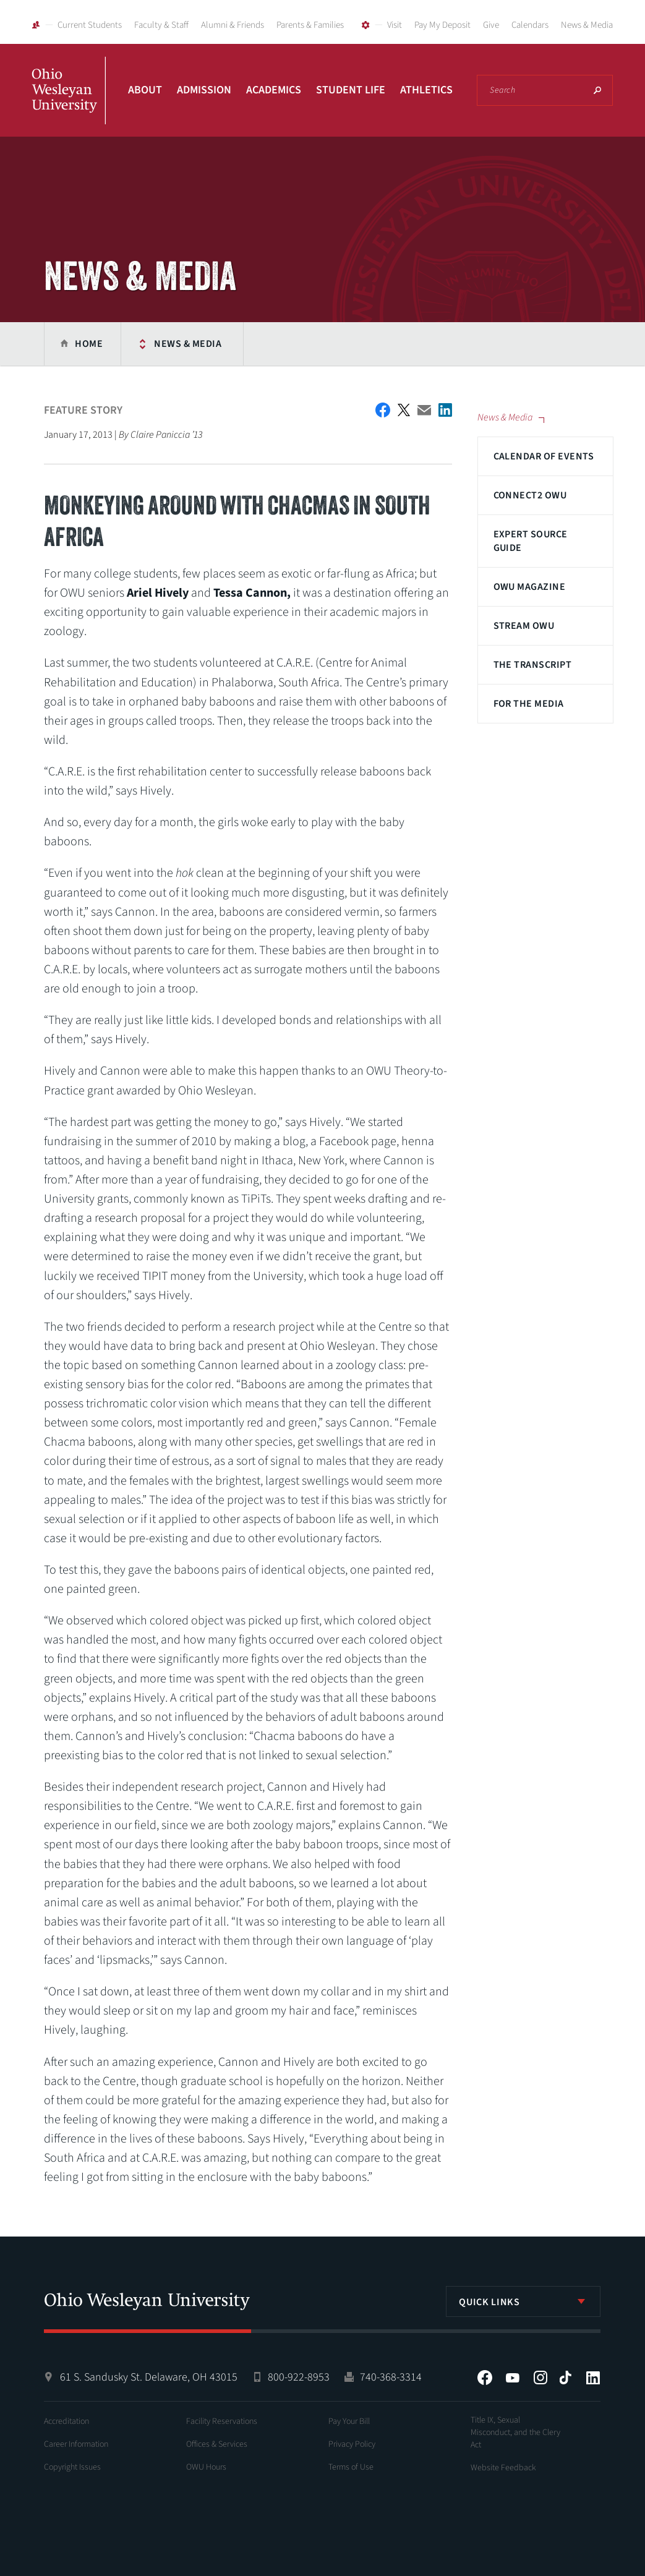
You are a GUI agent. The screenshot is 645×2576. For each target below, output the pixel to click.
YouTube (512, 2377)
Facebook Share (382, 410)
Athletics (426, 90)
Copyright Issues (72, 2467)
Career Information (76, 2444)
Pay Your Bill (349, 2421)
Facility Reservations (221, 2421)
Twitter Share (404, 410)
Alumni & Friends (232, 25)
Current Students (90, 25)
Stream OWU (524, 626)
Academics (273, 90)
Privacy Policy (351, 2444)
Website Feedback (503, 2468)
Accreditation (66, 2421)
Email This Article (424, 410)
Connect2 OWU (530, 495)
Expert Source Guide (530, 541)
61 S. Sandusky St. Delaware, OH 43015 (148, 2377)
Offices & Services (216, 2444)
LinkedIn (593, 2377)
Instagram (540, 2377)
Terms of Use (351, 2467)
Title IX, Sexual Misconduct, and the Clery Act (515, 2432)
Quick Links (489, 2302)
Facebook (484, 2377)
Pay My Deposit (442, 25)
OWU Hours (206, 2467)
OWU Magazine (529, 587)
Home (89, 344)
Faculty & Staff (161, 25)
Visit (394, 25)
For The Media (528, 703)
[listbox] (523, 2301)
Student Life (350, 90)
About (145, 90)
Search (597, 90)
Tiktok (565, 2377)
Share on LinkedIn (445, 410)
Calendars (530, 25)
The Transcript (532, 665)
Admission (204, 90)
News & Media (587, 25)
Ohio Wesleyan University (69, 103)
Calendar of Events (543, 456)
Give (491, 25)
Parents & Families (310, 25)
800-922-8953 (299, 2377)
